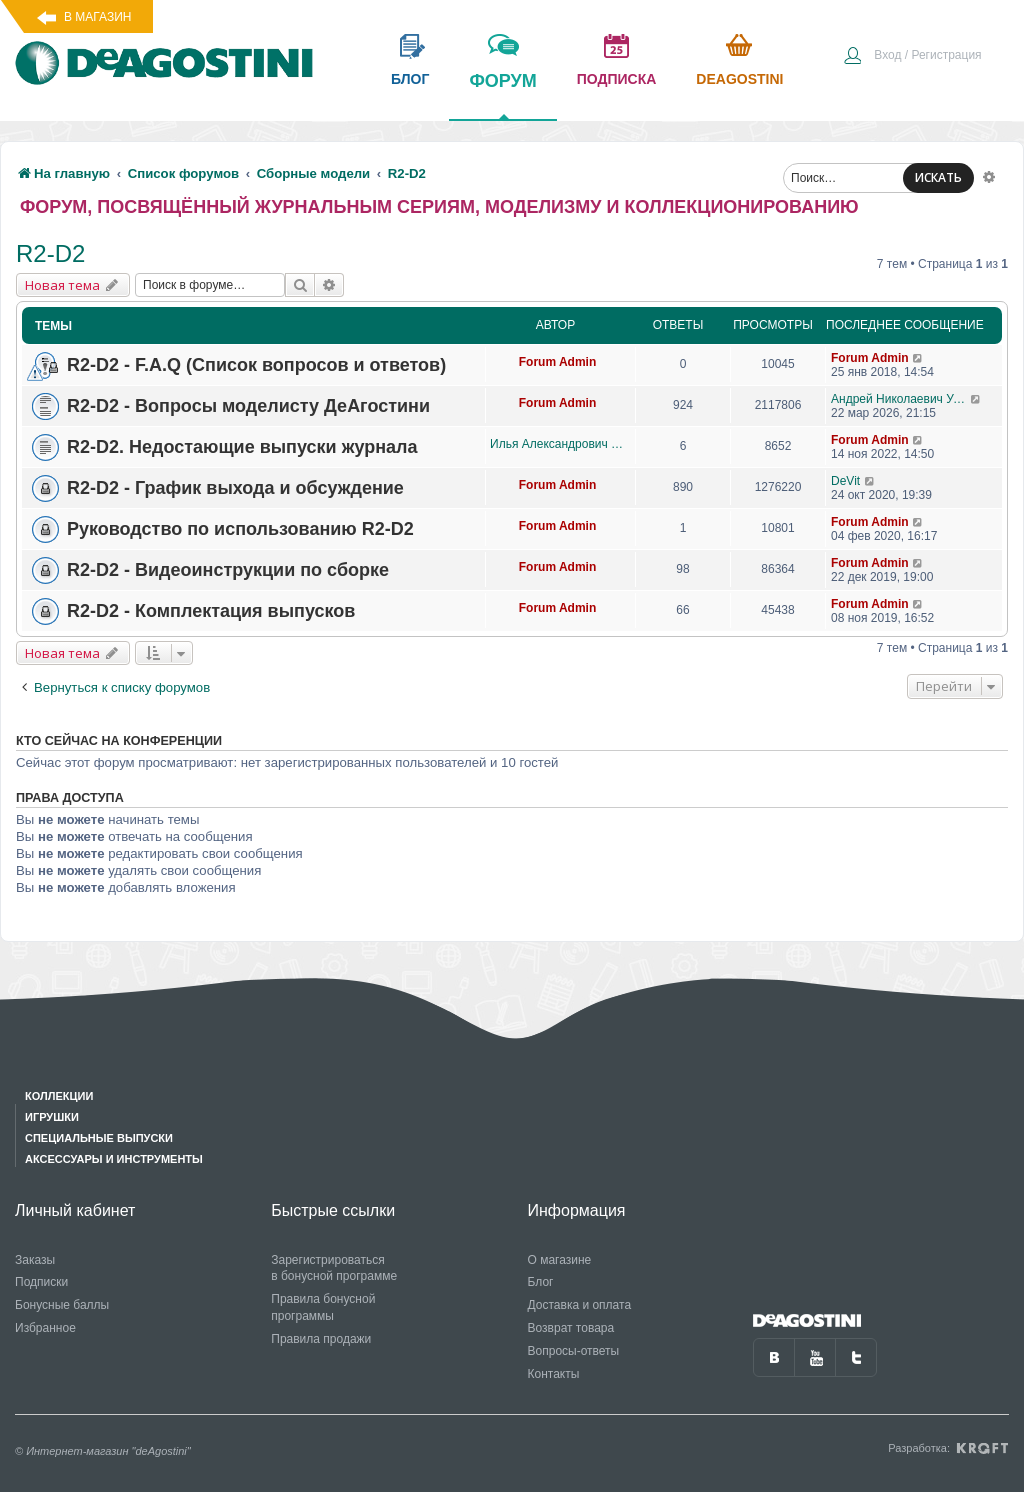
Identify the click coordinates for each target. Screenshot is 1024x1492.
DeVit (845, 481)
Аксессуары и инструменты (114, 1159)
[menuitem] (912, 57)
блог (410, 79)
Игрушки (52, 1117)
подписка (617, 79)
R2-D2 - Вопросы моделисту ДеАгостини (248, 406)
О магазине (560, 1260)
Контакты (554, 1374)
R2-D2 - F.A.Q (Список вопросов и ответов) (256, 365)
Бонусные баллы (62, 1305)
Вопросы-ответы (574, 1351)
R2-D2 (50, 253)
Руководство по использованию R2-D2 (240, 529)
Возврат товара (571, 1328)
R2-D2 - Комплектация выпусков (211, 611)
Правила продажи (321, 1339)
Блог (541, 1282)
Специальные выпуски (99, 1138)
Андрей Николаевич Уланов (900, 399)
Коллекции (59, 1096)
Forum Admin (558, 362)
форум (502, 95)
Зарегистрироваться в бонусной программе (334, 1268)
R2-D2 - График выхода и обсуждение (235, 488)
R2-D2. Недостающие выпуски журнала (242, 447)
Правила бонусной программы (323, 1307)
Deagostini (739, 79)
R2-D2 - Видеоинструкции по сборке (228, 570)
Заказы (35, 1260)
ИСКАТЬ (938, 177)
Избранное (45, 1328)
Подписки (41, 1282)
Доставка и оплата (580, 1305)
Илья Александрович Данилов (557, 444)
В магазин (97, 17)
